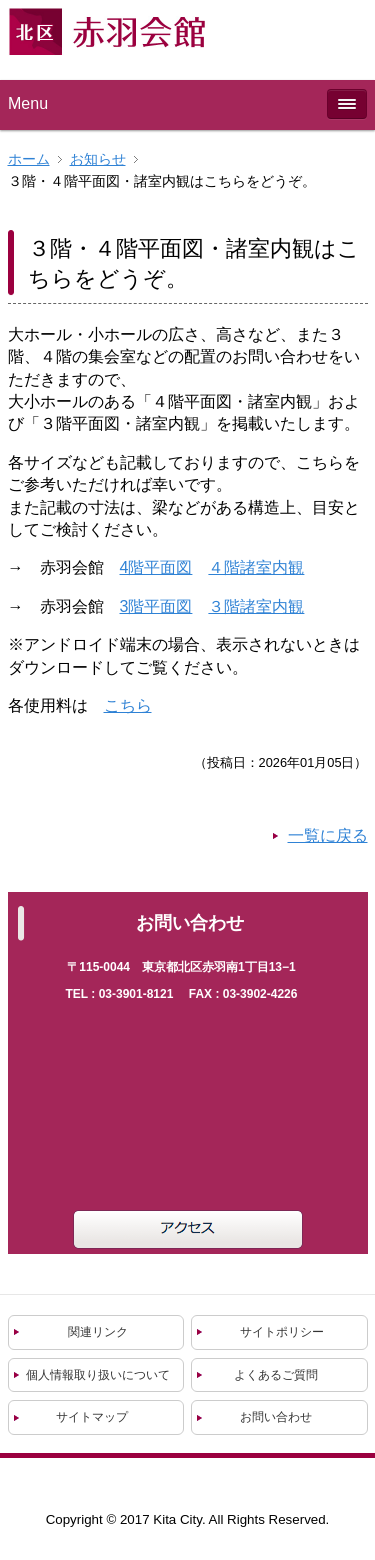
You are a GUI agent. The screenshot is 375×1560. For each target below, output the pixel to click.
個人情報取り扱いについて (98, 1375)
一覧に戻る (328, 835)
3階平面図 (156, 606)
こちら (128, 705)
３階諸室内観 (256, 606)
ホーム (29, 159)
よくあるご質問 (276, 1375)
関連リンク (98, 1332)
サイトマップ (92, 1417)
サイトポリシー (282, 1332)
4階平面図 (156, 567)
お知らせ (98, 159)
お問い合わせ (276, 1417)
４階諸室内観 (256, 567)
